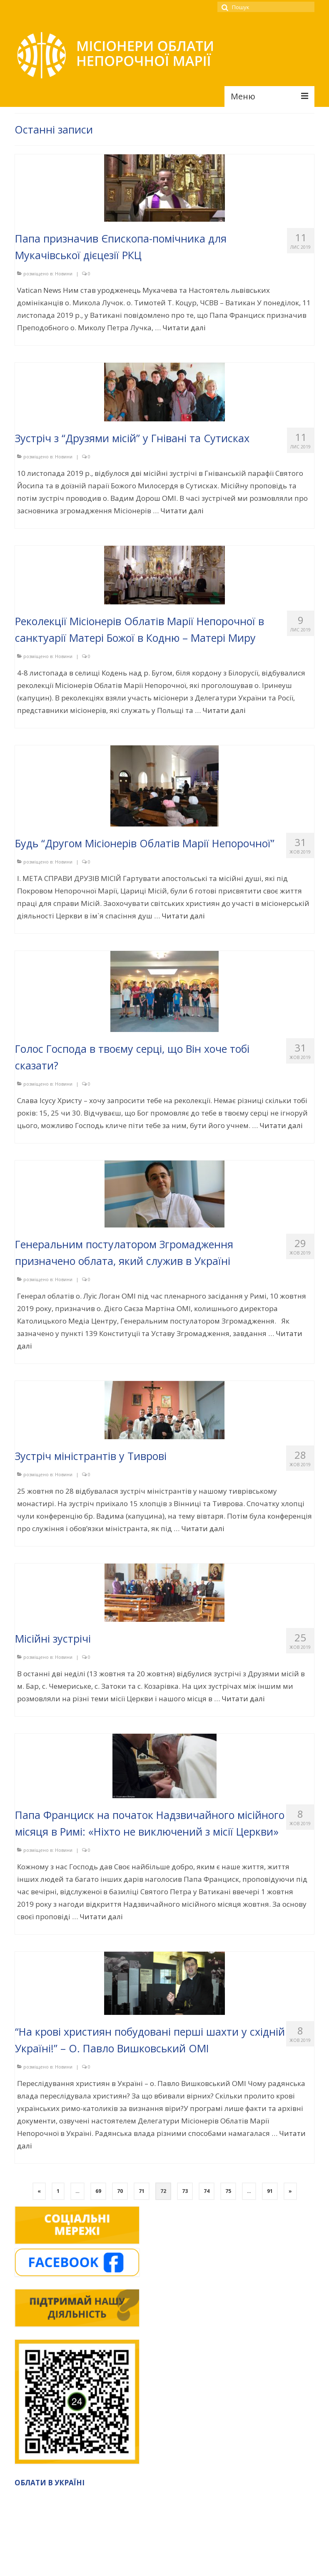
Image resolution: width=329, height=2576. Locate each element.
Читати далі (184, 327)
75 (228, 2191)
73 (185, 2191)
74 (206, 2191)
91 (270, 2191)
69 (98, 2191)
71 (142, 2191)
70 (120, 2191)
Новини (63, 273)
